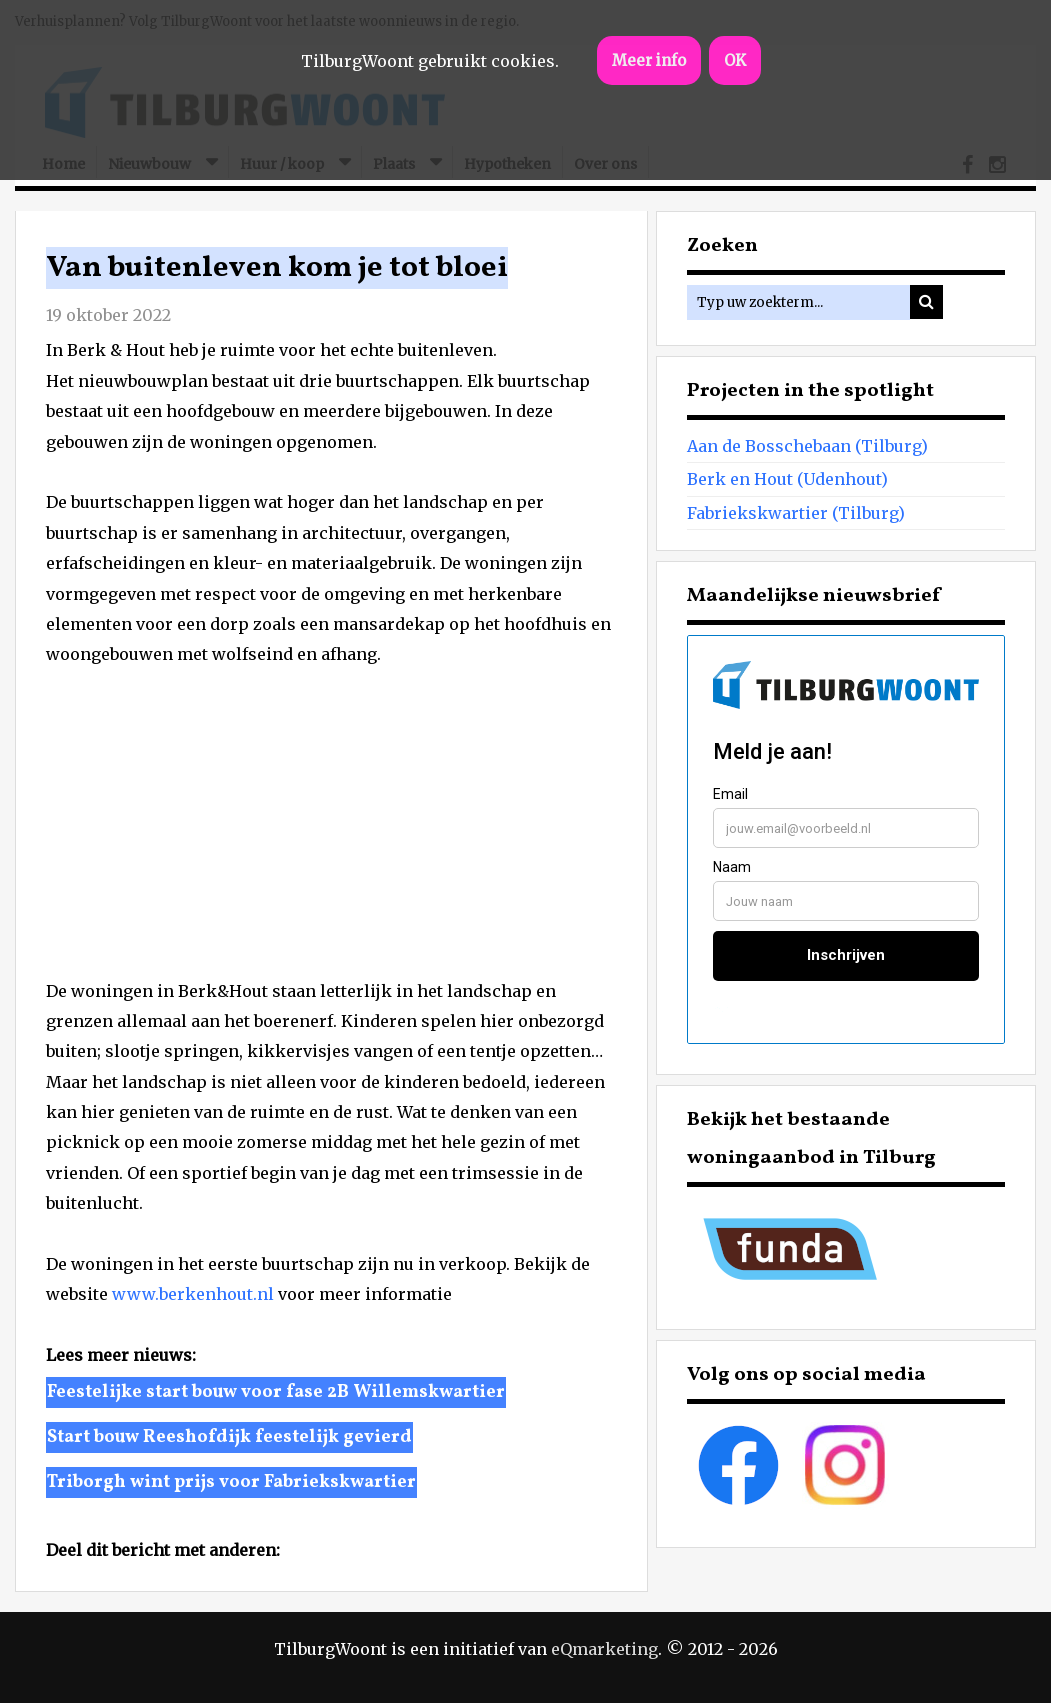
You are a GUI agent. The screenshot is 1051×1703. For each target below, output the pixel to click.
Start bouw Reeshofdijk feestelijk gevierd (229, 1437)
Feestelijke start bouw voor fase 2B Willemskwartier (276, 1392)
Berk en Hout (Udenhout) (787, 479)
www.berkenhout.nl (193, 1294)
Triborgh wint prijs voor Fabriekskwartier (231, 1482)
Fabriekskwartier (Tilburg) (796, 513)
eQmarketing (604, 1649)
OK (735, 60)
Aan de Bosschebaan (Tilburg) (807, 446)
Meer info (649, 60)
